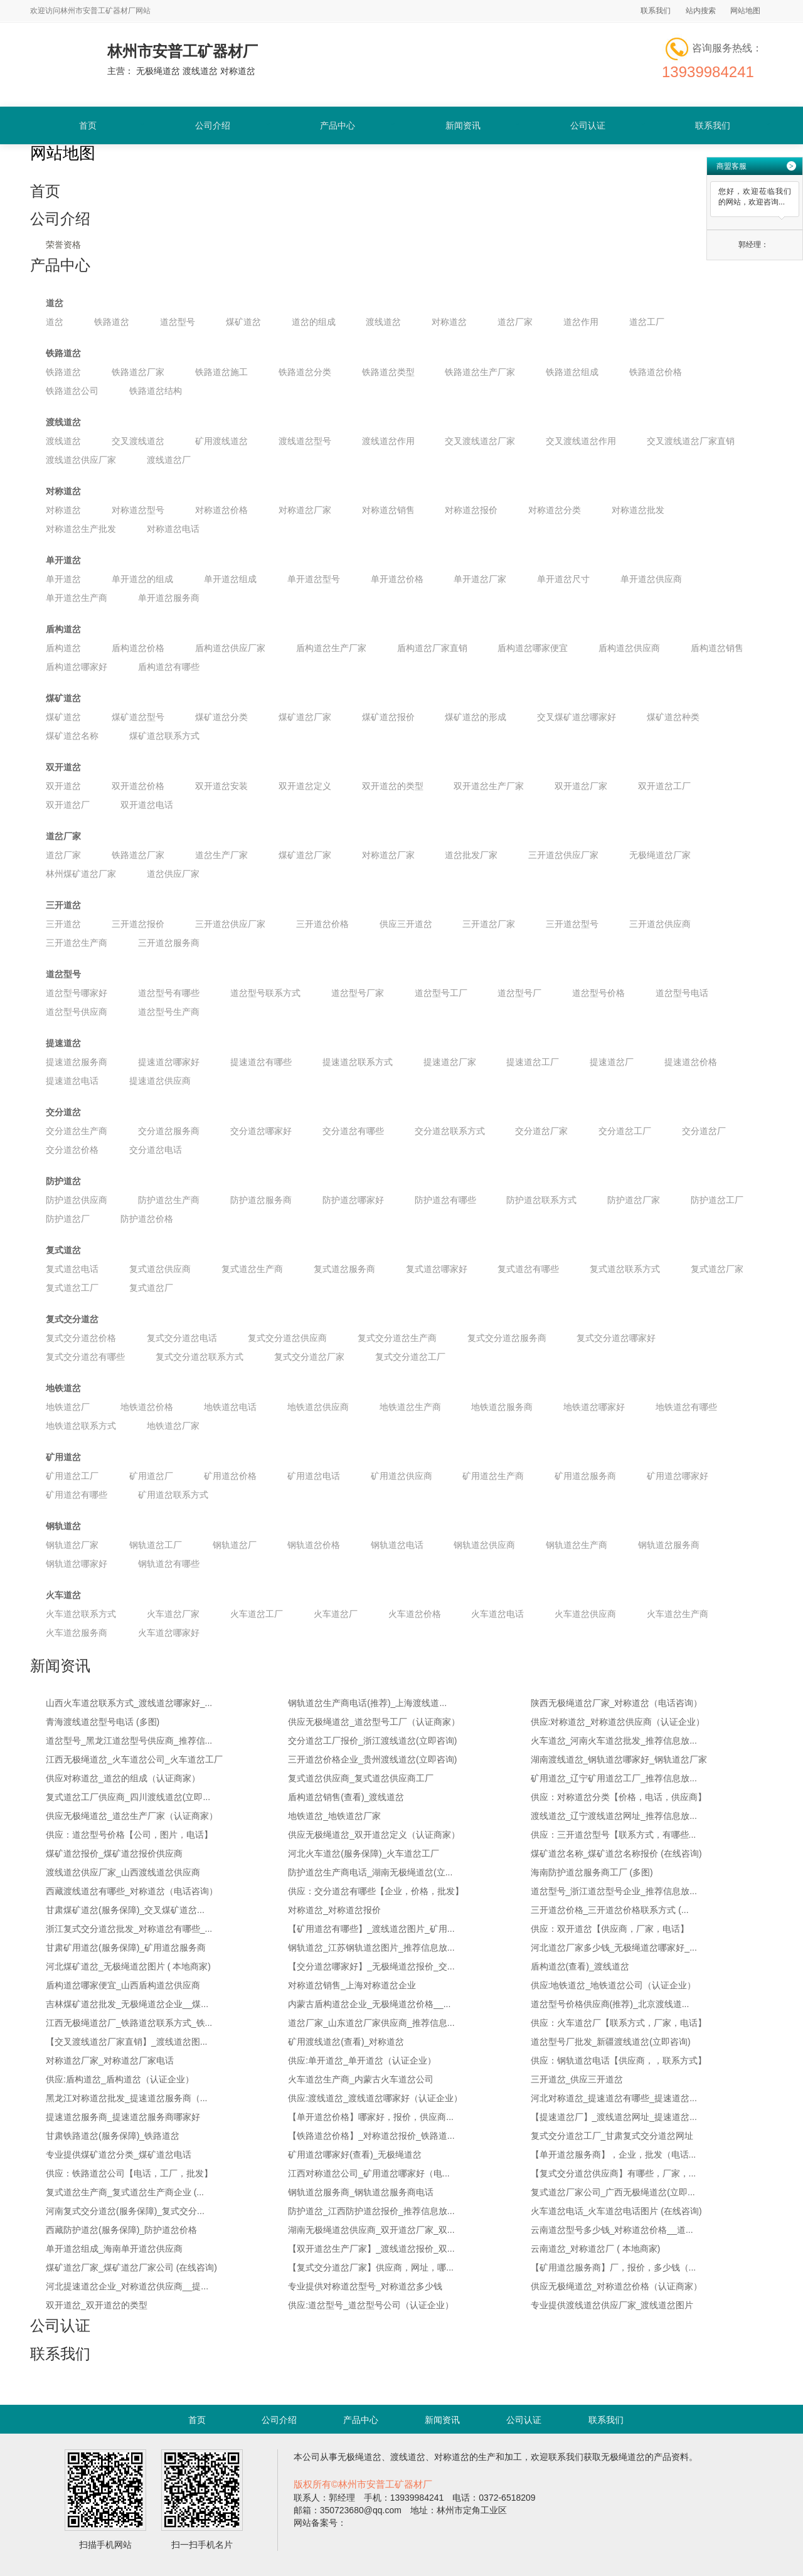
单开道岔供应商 (651, 579)
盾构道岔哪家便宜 (532, 648)
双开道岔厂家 (581, 786)
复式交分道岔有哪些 (85, 1357)
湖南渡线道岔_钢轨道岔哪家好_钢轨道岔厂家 (619, 1759)
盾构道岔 (63, 629)
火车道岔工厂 (256, 1614)
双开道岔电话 (146, 805)
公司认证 (587, 125)
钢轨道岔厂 (235, 1545)
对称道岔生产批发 (81, 529)
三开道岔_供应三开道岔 (577, 2079)
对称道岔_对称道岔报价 (334, 1910)
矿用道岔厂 (151, 1476)
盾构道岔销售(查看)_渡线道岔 (346, 1797)
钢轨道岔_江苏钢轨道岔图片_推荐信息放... (371, 1948)
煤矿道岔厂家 (305, 717)
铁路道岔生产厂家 (480, 372)
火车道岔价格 (414, 1614)
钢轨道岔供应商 (484, 1545)
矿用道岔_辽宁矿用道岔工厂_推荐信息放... (614, 1778)
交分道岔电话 (155, 1150)
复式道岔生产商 (252, 1269)
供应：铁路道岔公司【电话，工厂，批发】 (129, 2173)
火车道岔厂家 (173, 1614)
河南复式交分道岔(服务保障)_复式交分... (125, 2211)
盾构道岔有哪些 (168, 667)
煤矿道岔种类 (673, 717)
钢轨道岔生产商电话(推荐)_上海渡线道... (367, 1703)
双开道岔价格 (138, 786)
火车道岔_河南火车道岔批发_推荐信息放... (614, 1741)
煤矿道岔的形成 (475, 717)
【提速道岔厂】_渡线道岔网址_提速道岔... (614, 2117)
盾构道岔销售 (717, 648)
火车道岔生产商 (677, 1614)
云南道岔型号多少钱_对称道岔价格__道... (612, 2230)
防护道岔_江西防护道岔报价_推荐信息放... (371, 2211)
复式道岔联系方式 (625, 1269)
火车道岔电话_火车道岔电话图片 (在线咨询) (616, 2211)
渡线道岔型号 (305, 441)
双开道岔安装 (221, 786)
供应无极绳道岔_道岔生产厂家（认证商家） (132, 1816)
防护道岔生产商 (168, 1200)
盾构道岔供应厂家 (230, 648)
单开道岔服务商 (168, 598)
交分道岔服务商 (168, 1131)
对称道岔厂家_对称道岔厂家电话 (110, 2060)
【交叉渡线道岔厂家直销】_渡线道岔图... (126, 2042)
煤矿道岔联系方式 (164, 736)
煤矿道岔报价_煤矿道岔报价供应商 (114, 1853)
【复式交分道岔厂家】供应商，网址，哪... (371, 2267)
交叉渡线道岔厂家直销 (691, 441)
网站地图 (745, 10)
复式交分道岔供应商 (287, 1338)
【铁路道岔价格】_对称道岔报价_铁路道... (371, 2136)
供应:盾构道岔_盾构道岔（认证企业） (120, 2079)
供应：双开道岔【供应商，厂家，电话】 (610, 1929)
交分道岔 (63, 1112)
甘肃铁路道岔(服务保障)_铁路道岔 (112, 2136)
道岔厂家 (515, 322)
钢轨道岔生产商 (576, 1545)
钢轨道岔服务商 (668, 1545)
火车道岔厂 (336, 1614)
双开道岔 (63, 767)
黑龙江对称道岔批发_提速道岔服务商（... (126, 2098)
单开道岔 (63, 560)
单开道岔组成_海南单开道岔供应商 (114, 2249)
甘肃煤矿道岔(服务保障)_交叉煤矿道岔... (125, 1910)
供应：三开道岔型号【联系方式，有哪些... (613, 1835)
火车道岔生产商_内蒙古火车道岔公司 (360, 2079)
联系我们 (656, 10)
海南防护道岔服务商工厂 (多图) (592, 1872)
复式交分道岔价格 (81, 1338)
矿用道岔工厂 (72, 1476)
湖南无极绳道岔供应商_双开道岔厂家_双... (371, 2230)
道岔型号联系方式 (265, 993)
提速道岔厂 (612, 1062)
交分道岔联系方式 (450, 1131)
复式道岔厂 (151, 1288)
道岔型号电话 (682, 993)
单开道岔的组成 (142, 579)
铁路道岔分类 (305, 372)
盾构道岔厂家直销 (432, 648)
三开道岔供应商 (660, 924)
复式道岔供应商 (160, 1269)
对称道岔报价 (471, 510)
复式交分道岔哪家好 (616, 1338)
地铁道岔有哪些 (686, 1407)
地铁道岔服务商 (502, 1407)
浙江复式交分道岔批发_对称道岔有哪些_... (129, 1929)
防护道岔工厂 (717, 1200)
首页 (88, 125)
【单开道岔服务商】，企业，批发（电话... (613, 2154)
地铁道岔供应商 (318, 1407)
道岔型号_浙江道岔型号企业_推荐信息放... (614, 1891)
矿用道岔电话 (313, 1476)
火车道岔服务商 (76, 1633)
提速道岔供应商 (160, 1081)
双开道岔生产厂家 (489, 786)
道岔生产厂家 (221, 855)
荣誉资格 (63, 245)
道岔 (54, 303)
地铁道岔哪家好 (594, 1407)
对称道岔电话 (173, 529)
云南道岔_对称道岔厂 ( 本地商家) (596, 2249)
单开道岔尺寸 (563, 579)
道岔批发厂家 (471, 855)
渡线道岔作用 (388, 441)
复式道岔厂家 (717, 1269)
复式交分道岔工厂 (410, 1357)
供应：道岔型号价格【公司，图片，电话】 (129, 1835)
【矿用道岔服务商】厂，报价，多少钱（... (613, 2267)
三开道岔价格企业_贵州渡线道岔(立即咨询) (372, 1759)
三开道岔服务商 (168, 943)
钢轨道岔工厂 (155, 1545)
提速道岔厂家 (449, 1062)
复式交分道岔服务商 (506, 1338)
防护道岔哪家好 (353, 1200)
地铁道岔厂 (68, 1407)
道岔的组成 (314, 322)
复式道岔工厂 (72, 1288)
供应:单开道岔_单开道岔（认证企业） (362, 2060)
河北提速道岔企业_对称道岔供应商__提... (127, 2286)
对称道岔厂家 (305, 510)
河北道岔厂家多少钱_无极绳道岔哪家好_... (614, 1948)
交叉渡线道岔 (138, 441)
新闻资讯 (463, 125)
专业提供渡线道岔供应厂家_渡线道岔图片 (612, 2305)
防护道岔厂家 (633, 1200)
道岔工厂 (646, 322)
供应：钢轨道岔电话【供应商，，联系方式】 (618, 2060)
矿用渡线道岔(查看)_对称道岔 (346, 2042)
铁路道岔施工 (221, 372)
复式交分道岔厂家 (309, 1357)
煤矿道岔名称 (72, 736)
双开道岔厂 (68, 805)
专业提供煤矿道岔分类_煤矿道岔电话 (118, 2154)
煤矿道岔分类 (221, 717)
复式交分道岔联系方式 (199, 1357)
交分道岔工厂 (624, 1131)
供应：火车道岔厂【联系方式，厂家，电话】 (618, 2023)
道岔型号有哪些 (168, 993)
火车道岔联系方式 (81, 1614)
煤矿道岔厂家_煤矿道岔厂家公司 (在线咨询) (131, 2267)
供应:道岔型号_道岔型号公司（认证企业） (371, 2305)
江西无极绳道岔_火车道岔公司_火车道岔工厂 (134, 1759)
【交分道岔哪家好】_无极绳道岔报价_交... (371, 1966)
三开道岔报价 (138, 924)
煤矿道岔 (243, 322)
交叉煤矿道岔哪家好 (576, 717)
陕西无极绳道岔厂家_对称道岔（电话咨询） (617, 1703)
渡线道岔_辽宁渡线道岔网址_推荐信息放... (614, 1816)
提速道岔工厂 (532, 1062)
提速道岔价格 (690, 1062)
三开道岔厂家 (488, 924)
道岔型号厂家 (357, 993)
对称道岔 (449, 322)
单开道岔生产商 (76, 598)
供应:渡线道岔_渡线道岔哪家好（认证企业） (375, 2098)
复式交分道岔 (72, 1319)
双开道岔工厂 (664, 786)
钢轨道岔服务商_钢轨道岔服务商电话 (360, 2192)
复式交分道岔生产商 (397, 1338)
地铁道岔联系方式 (81, 1426)
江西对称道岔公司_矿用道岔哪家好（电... (368, 2173)
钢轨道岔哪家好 (76, 1564)
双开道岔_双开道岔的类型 (96, 2305)
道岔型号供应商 (76, 1012)
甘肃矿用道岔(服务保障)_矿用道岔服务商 (126, 1948)
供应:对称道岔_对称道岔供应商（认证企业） (618, 1722)
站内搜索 (701, 10)
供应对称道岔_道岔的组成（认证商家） (123, 1778)
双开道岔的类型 (392, 786)
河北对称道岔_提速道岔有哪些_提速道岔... (614, 2098)
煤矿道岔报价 (388, 717)
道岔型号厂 (519, 993)
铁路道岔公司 (72, 391)
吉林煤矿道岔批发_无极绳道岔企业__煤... (127, 2004)
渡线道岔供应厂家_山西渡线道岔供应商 (123, 1872)
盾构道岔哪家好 (76, 667)
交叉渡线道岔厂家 (480, 441)
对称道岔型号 (138, 510)
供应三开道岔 (406, 924)
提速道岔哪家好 (168, 1062)
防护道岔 (63, 1181)
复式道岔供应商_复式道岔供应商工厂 (360, 1778)
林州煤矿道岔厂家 (81, 874)
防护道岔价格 (146, 1219)
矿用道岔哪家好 (677, 1476)
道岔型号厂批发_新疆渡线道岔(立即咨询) (611, 2042)
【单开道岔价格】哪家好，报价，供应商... (371, 2117)
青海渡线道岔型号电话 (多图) (102, 1722)
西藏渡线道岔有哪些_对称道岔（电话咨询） (132, 1891)
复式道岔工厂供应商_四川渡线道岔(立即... (128, 1797)
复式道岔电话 (72, 1269)
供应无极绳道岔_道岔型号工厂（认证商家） (374, 1722)
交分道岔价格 (72, 1150)
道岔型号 (177, 322)
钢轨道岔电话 (397, 1545)
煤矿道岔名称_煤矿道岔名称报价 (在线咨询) (616, 1853)
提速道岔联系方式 (357, 1062)
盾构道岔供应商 (629, 648)
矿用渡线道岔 (221, 441)
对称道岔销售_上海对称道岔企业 (352, 1985)
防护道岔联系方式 (541, 1200)
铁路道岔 (111, 322)
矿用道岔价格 (230, 1476)
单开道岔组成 (230, 579)
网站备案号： (320, 2523)
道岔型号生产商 (168, 1012)
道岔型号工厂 (441, 993)
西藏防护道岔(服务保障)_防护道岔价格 (121, 2230)
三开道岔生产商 (76, 943)
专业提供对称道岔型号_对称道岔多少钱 (365, 2286)
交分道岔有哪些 (353, 1131)
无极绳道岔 (359, 2457)
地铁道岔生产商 (410, 1407)
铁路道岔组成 (572, 372)
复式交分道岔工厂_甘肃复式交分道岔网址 (612, 2136)
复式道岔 (63, 1250)
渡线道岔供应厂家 (81, 460)
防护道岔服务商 (261, 1200)
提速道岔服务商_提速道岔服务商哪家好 (123, 2117)
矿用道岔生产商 (493, 1476)
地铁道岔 (63, 1388)
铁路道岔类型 (388, 372)
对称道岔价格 (221, 510)
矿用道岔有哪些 (76, 1495)
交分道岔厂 (704, 1131)
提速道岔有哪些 (261, 1062)
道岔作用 (580, 322)
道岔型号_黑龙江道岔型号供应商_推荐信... (129, 1741)
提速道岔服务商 (76, 1062)
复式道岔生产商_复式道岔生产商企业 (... (125, 2192)
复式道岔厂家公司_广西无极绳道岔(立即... (613, 2192)
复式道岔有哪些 (528, 1269)
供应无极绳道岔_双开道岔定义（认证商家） (374, 1835)
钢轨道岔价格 (313, 1545)
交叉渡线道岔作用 (581, 441)
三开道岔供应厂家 (563, 855)
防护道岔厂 (68, 1219)
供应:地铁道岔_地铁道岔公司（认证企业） (613, 1985)
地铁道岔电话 (230, 1407)
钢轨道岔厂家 (72, 1545)
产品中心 (337, 125)
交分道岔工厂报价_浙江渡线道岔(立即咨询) (372, 1741)
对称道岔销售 (388, 510)
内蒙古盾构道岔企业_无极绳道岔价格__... (369, 2004)
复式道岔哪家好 (436, 1269)
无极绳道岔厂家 (660, 855)
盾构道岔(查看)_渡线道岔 (580, 1966)
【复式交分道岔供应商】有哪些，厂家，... (613, 2173)
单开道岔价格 (397, 579)
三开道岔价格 (322, 924)
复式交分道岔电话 (182, 1338)
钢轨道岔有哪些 (168, 1564)
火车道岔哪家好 (168, 1633)
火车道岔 (63, 1595)
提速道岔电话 (72, 1081)
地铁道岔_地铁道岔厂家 (334, 1816)
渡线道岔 (383, 322)
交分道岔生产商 (76, 1131)
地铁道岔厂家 (173, 1426)
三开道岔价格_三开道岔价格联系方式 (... (610, 1910)
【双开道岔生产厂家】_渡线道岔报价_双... (371, 2249)
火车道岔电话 (497, 1614)
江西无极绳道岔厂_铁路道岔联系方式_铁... (129, 2023)
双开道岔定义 (305, 786)
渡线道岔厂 (169, 460)
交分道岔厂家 (541, 1131)
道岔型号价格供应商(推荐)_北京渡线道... (610, 2004)
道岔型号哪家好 (76, 993)
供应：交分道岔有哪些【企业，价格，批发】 (376, 1891)
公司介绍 (212, 125)
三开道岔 (63, 905)
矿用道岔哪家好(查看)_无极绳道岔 (355, 2154)
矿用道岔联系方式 (173, 1495)
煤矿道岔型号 (138, 717)
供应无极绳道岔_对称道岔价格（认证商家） (617, 2286)
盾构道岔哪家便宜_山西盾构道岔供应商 (123, 1985)
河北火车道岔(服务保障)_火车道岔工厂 (363, 1853)
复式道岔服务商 (344, 1269)
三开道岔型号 (572, 924)
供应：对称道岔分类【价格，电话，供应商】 (618, 1797)
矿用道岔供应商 (401, 1476)
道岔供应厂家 (173, 874)
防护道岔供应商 (76, 1200)
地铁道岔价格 (146, 1407)
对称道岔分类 (554, 510)
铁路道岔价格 (655, 372)
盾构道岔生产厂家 (331, 648)
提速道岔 (63, 1043)
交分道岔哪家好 (261, 1131)
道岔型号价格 (598, 993)
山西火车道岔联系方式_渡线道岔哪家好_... (129, 1703)
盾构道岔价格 (138, 648)
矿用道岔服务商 (585, 1476)
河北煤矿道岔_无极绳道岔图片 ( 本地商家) (128, 1966)
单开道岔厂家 (480, 579)
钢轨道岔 (63, 1526)
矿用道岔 (63, 1457)
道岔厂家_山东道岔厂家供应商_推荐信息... (371, 2023)
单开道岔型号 (313, 579)
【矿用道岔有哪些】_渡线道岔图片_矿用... (371, 1929)
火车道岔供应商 (585, 1614)
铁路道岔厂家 (138, 372)
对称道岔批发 (638, 510)
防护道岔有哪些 (445, 1200)
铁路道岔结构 (155, 391)
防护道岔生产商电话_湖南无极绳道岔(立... (370, 1872)
